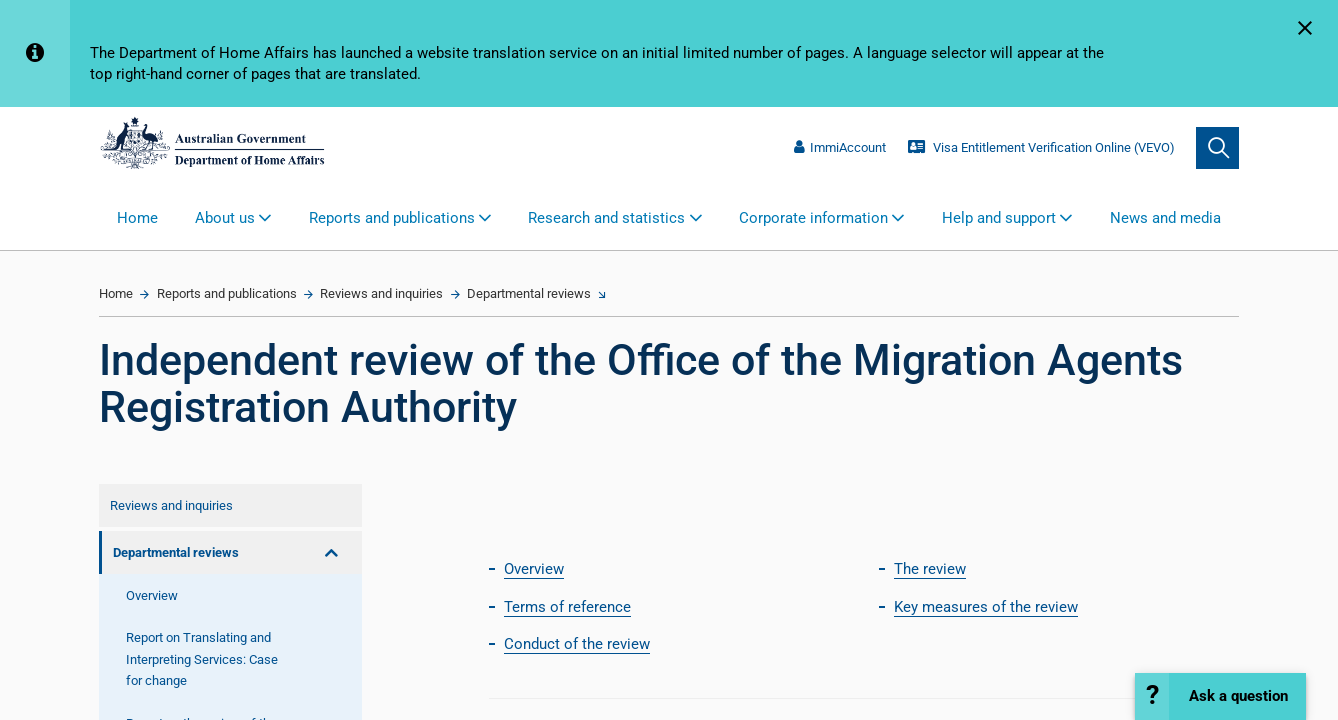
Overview (152, 595)
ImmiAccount (840, 147)
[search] (1217, 148)
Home (137, 218)
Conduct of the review (577, 644)
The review (930, 569)
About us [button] (225, 218)
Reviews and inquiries (381, 293)
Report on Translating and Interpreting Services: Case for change (202, 659)
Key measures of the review (986, 607)
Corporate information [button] (813, 218)
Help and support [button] (999, 218)
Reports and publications (227, 293)
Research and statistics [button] (606, 218)
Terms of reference (567, 607)
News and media (1165, 218)
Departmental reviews (529, 293)
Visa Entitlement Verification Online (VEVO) (1041, 147)
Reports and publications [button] (392, 218)
